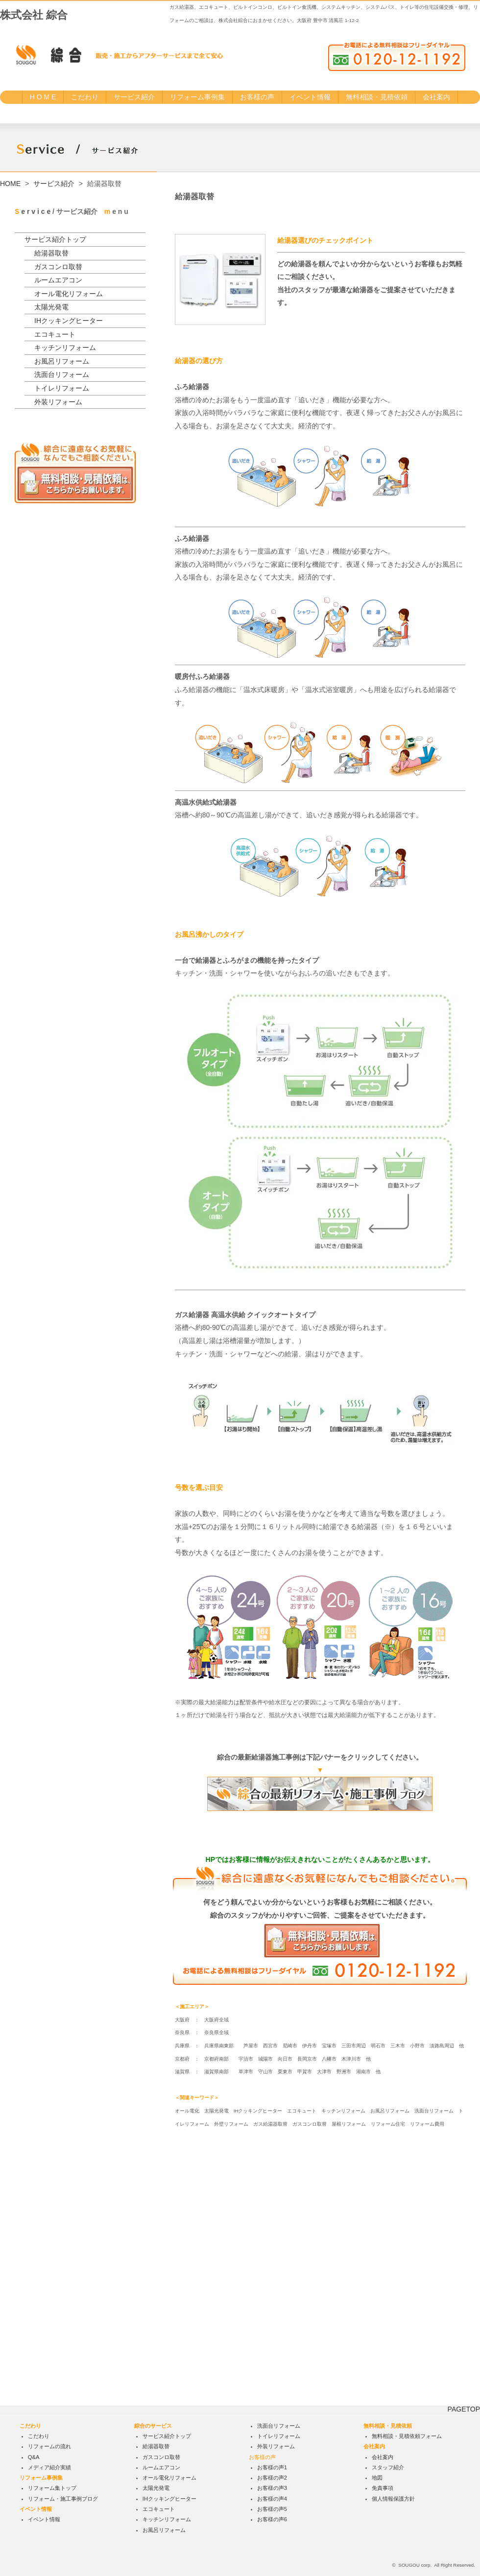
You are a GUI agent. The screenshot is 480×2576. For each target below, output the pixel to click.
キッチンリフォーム (65, 347)
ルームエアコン (58, 280)
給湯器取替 (51, 253)
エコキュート (54, 334)
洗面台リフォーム (61, 374)
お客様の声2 (272, 2478)
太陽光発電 (51, 307)
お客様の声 (257, 97)
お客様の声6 (272, 2519)
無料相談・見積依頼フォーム (407, 2436)
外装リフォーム (58, 402)
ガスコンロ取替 (58, 267)
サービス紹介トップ (55, 239)
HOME (10, 183)
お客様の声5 (272, 2509)
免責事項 (382, 2488)
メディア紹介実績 (49, 2467)
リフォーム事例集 (197, 97)
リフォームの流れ (49, 2446)
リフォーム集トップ (52, 2488)
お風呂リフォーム (61, 361)
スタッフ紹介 (388, 2467)
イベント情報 (310, 97)
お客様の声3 (272, 2488)
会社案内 (436, 97)
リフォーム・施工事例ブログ (63, 2499)
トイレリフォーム (61, 388)
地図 (377, 2478)
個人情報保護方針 (393, 2499)
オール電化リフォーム (68, 294)
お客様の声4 (272, 2499)
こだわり (84, 97)
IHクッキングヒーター (68, 321)
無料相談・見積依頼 (377, 97)
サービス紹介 (134, 97)
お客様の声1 (272, 2467)
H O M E (43, 97)
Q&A (34, 2457)
